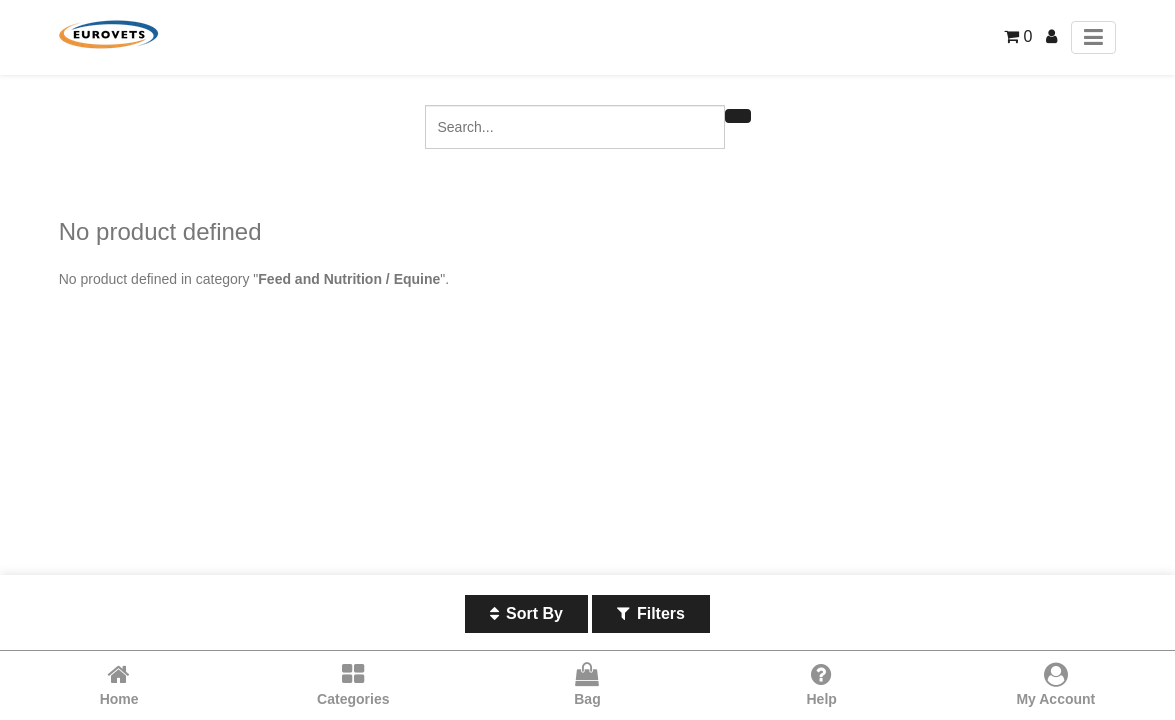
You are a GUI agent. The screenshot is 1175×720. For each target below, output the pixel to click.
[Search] (738, 116)
